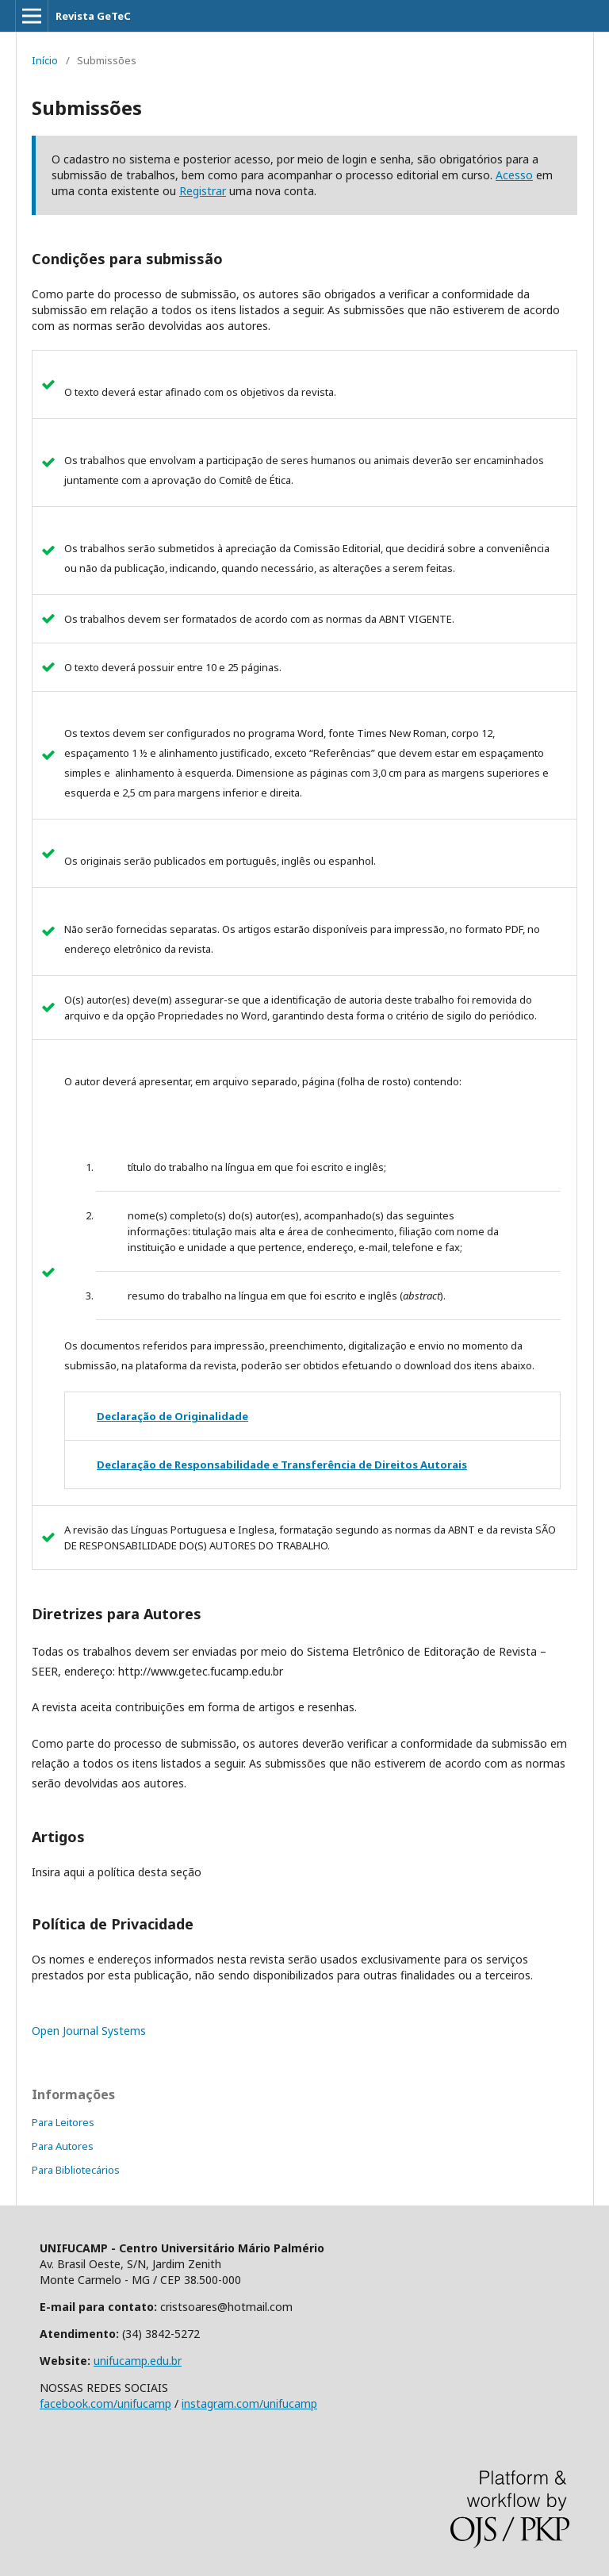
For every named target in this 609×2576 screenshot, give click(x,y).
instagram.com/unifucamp (249, 2403)
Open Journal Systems (89, 2030)
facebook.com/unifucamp (105, 2403)
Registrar (202, 190)
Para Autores (63, 2146)
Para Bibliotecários (76, 2170)
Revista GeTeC (93, 16)
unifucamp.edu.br (138, 2360)
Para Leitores (63, 2122)
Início (45, 60)
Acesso (514, 174)
